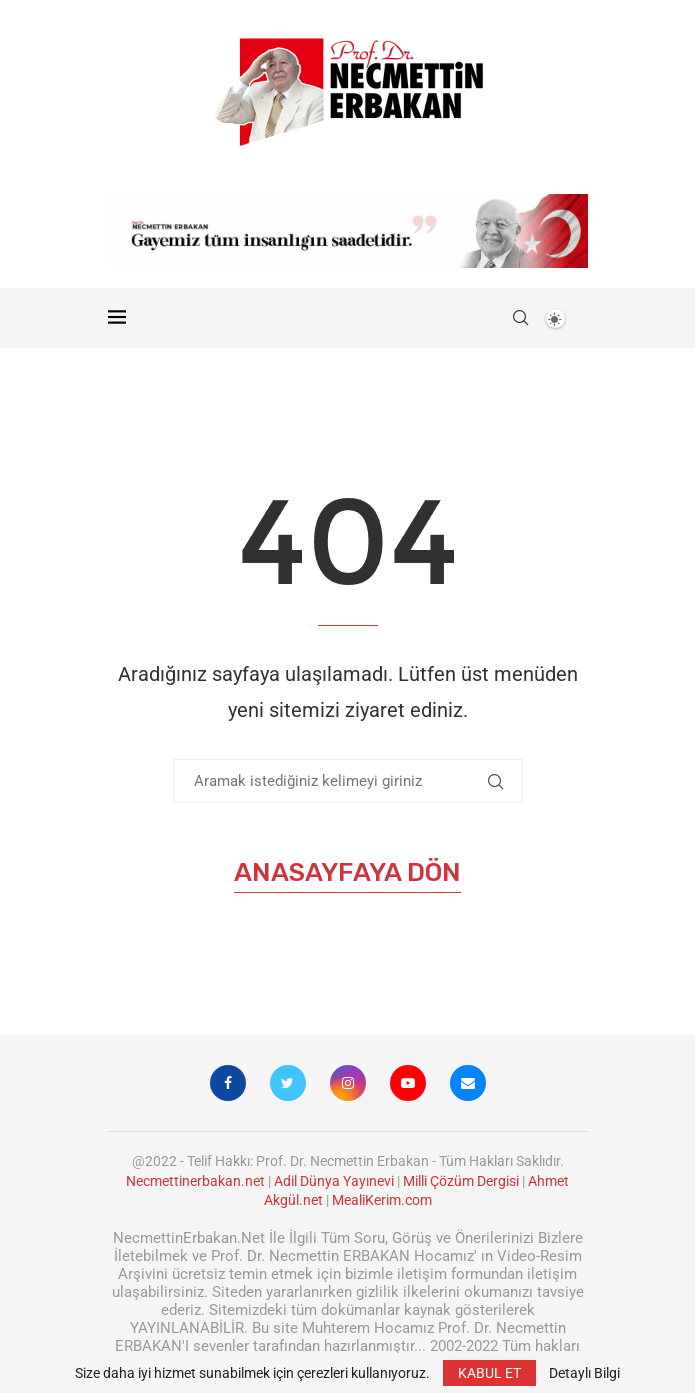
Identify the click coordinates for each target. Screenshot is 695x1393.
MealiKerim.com (382, 1200)
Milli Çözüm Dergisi (461, 1181)
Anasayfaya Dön (347, 872)
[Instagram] (348, 1083)
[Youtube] (408, 1083)
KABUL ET (489, 1373)
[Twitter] (288, 1083)
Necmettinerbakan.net (195, 1181)
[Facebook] (228, 1083)
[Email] (468, 1083)
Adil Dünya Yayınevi (334, 1181)
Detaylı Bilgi (584, 1373)
